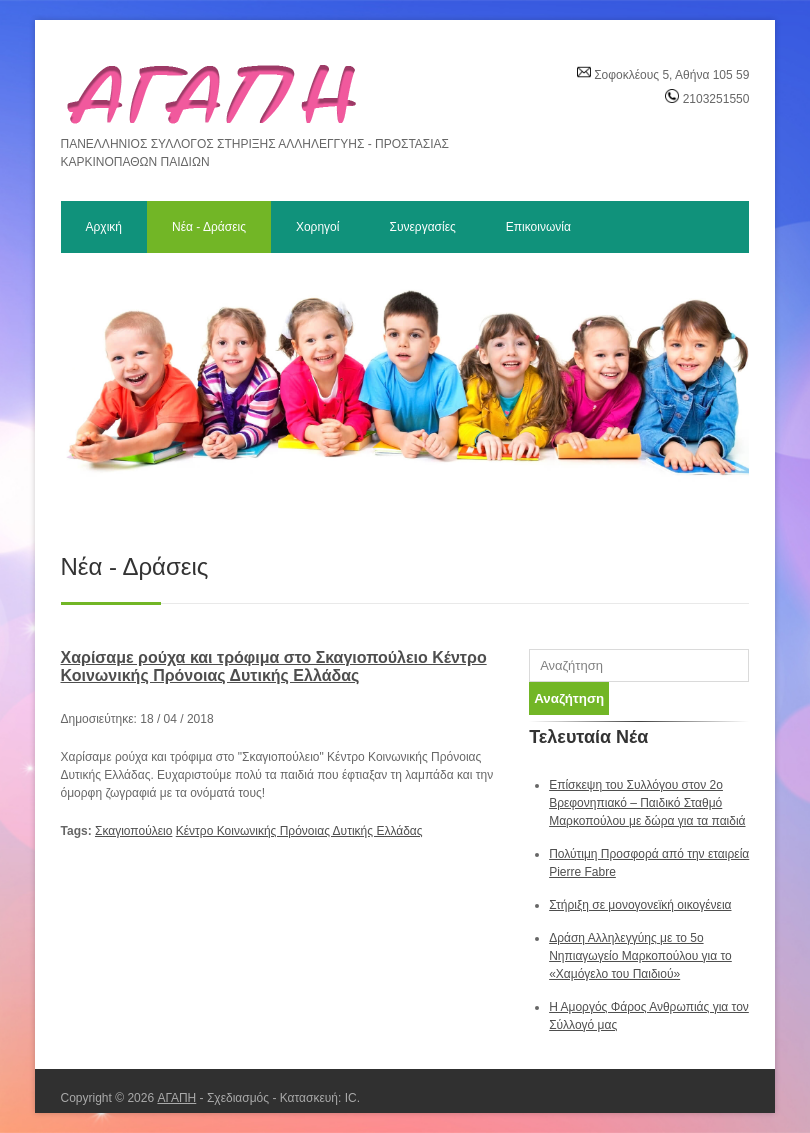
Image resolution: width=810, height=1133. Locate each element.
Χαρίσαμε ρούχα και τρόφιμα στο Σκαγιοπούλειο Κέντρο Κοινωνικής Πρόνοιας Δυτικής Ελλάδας (274, 666)
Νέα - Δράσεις (209, 227)
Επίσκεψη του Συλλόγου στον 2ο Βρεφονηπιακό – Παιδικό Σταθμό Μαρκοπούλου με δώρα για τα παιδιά (647, 803)
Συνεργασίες (422, 227)
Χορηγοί (318, 227)
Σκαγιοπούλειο (133, 831)
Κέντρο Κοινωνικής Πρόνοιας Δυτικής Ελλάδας (299, 831)
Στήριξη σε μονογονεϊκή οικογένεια (640, 905)
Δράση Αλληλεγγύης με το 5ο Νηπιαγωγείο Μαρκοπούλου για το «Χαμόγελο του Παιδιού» (640, 956)
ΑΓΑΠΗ (176, 1098)
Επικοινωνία (538, 227)
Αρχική (104, 227)
